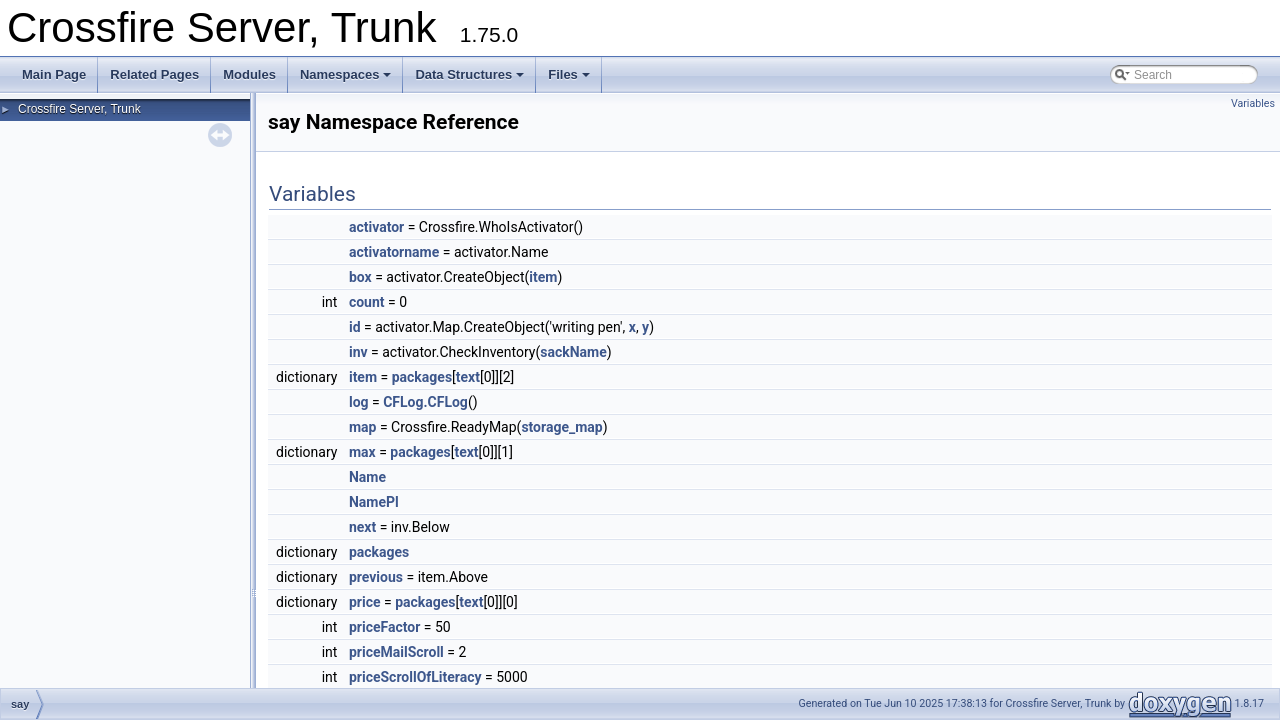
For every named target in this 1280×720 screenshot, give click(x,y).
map (363, 427)
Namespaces (346, 74)
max (362, 452)
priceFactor (384, 627)
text (468, 377)
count (367, 302)
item (543, 277)
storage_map (561, 427)
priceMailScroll (396, 652)
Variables (1253, 103)
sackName (573, 352)
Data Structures (469, 74)
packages (422, 377)
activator (376, 227)
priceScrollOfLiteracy (415, 677)
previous (376, 577)
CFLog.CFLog (425, 402)
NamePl (374, 502)
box (360, 277)
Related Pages (154, 74)
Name (367, 477)
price (365, 602)
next (362, 527)
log (359, 402)
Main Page (54, 74)
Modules (249, 74)
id (355, 327)
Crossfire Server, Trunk (79, 109)
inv (358, 352)
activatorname (394, 252)
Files (569, 74)
